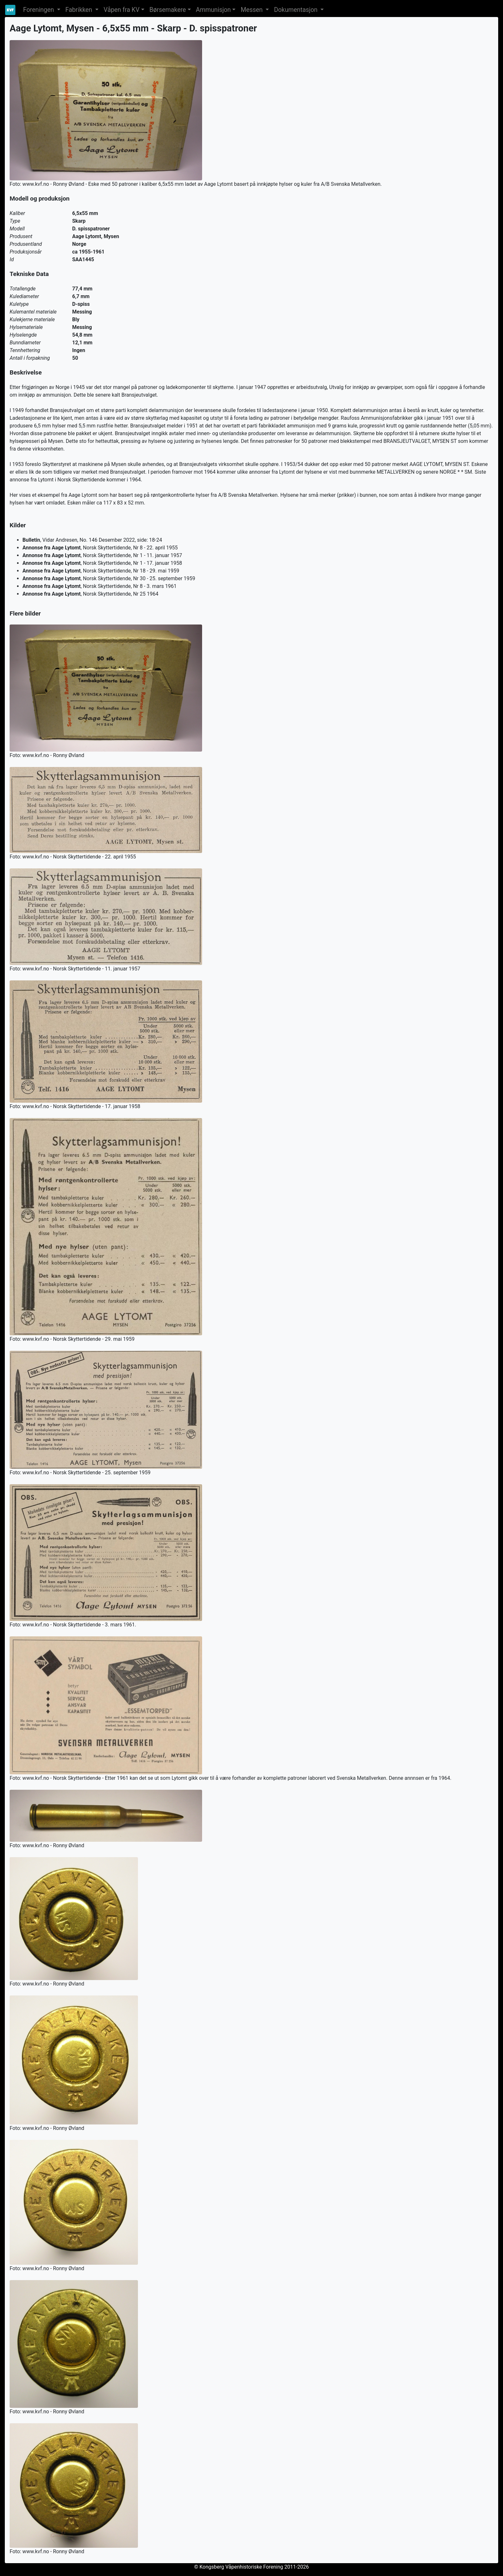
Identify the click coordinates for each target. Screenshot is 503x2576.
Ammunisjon (213, 9)
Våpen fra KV (122, 9)
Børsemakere (167, 9)
